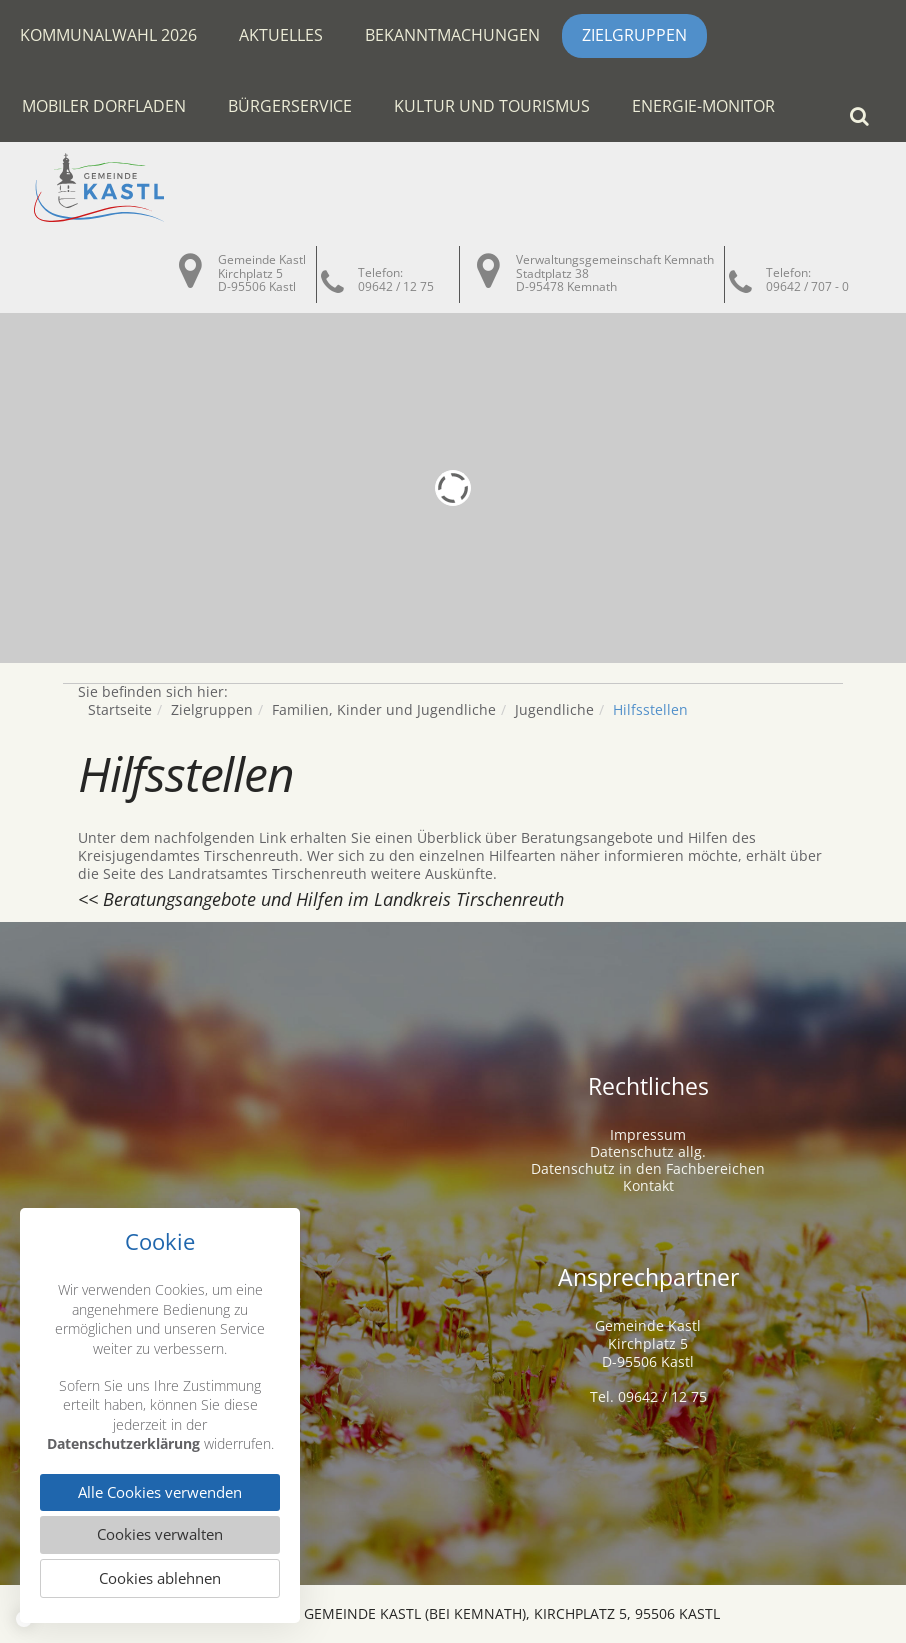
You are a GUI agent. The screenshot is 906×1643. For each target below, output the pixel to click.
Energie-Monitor (703, 106)
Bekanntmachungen (452, 35)
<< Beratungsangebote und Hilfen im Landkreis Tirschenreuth (321, 899)
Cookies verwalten (160, 1534)
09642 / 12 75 (396, 286)
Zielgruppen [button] (634, 35)
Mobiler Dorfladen (104, 106)
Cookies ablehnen (160, 1578)
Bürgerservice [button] (290, 106)
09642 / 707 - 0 (807, 286)
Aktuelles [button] (281, 35)
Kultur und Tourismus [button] (492, 106)
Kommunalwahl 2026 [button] (108, 35)
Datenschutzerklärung (123, 1441)
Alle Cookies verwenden (160, 1491)
